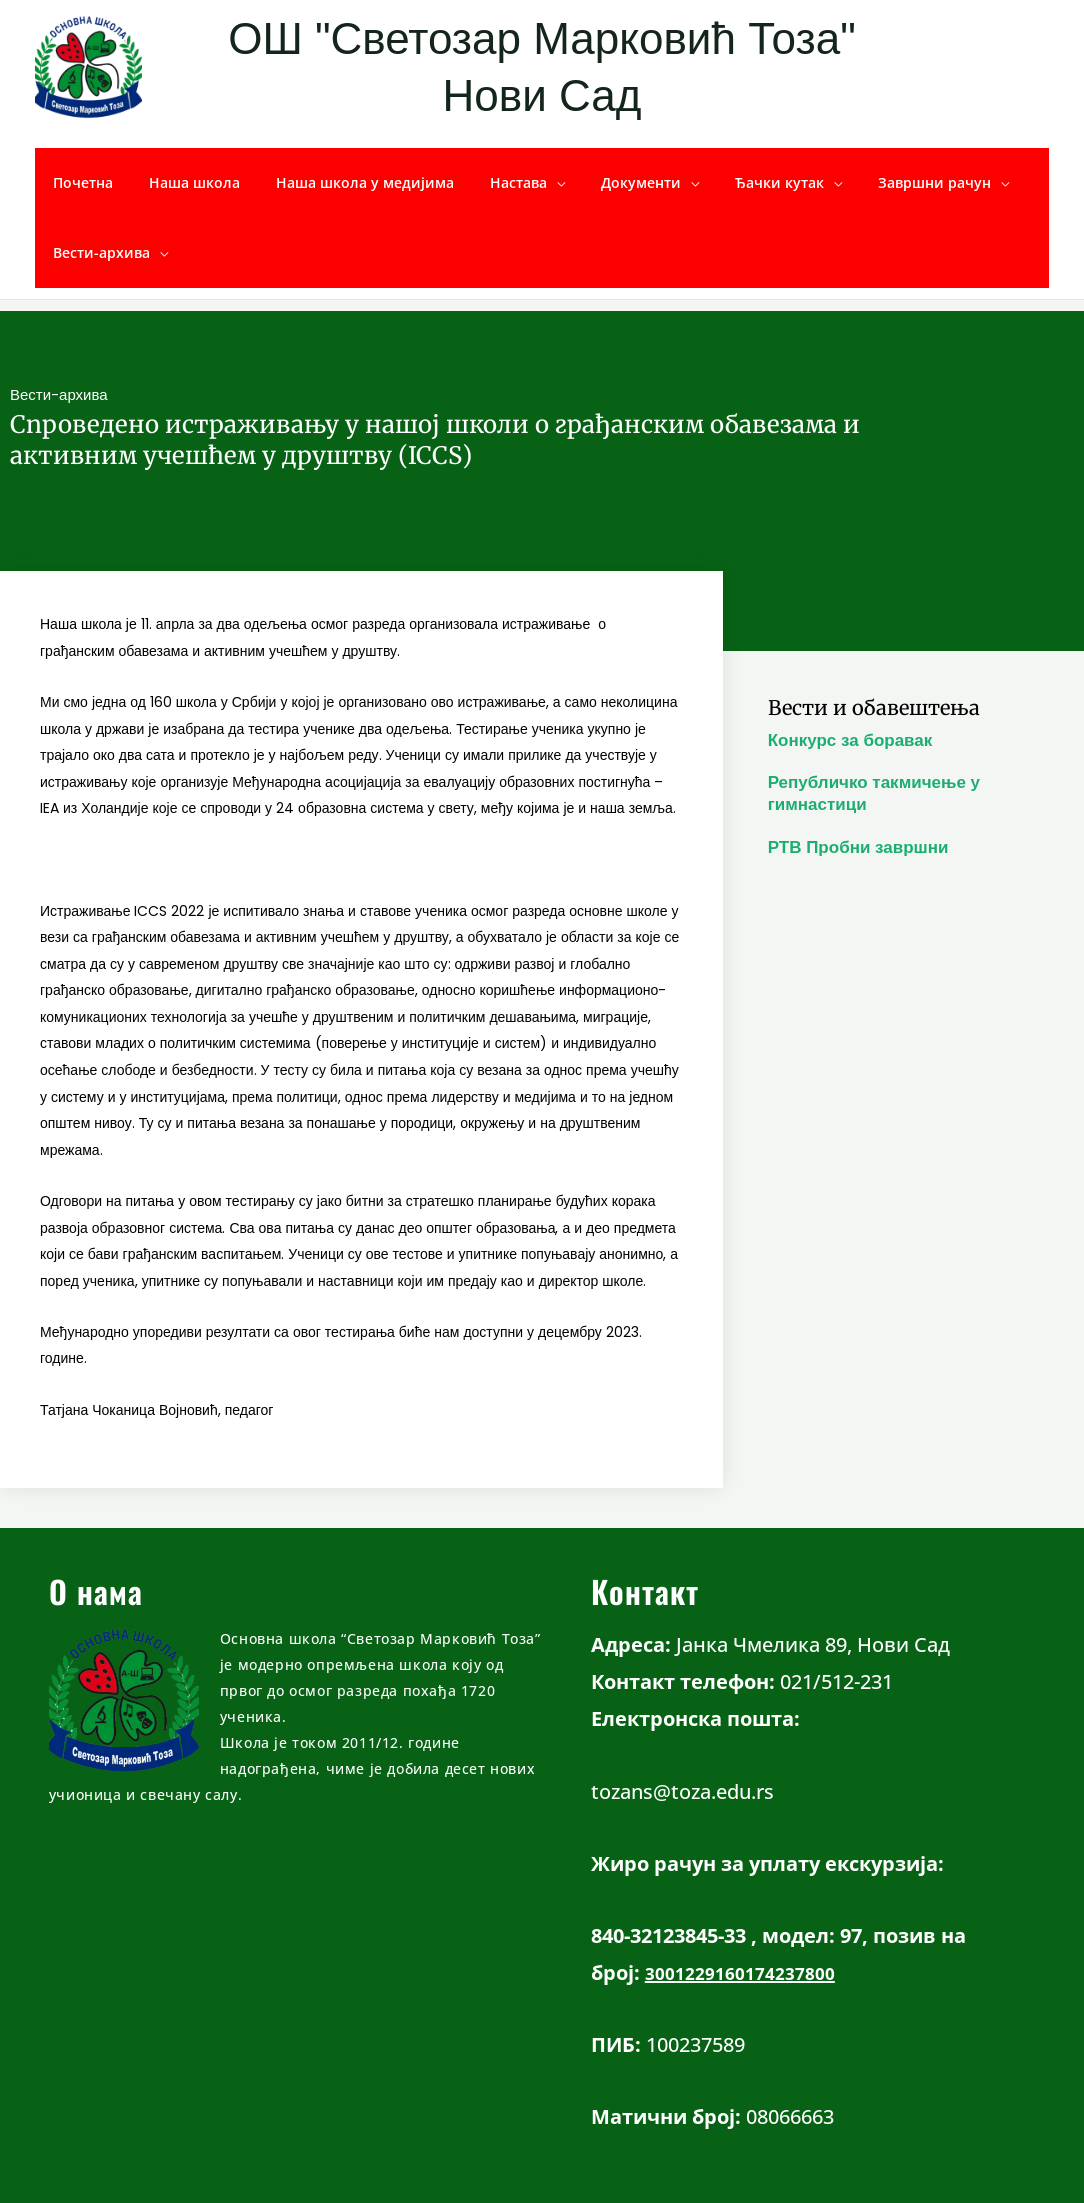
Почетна (79, 182)
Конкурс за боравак (850, 740)
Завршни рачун (882, 182)
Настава (490, 182)
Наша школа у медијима (345, 182)
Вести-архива (97, 252)
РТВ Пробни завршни (858, 847)
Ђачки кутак (735, 182)
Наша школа (182, 182)
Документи (605, 182)
